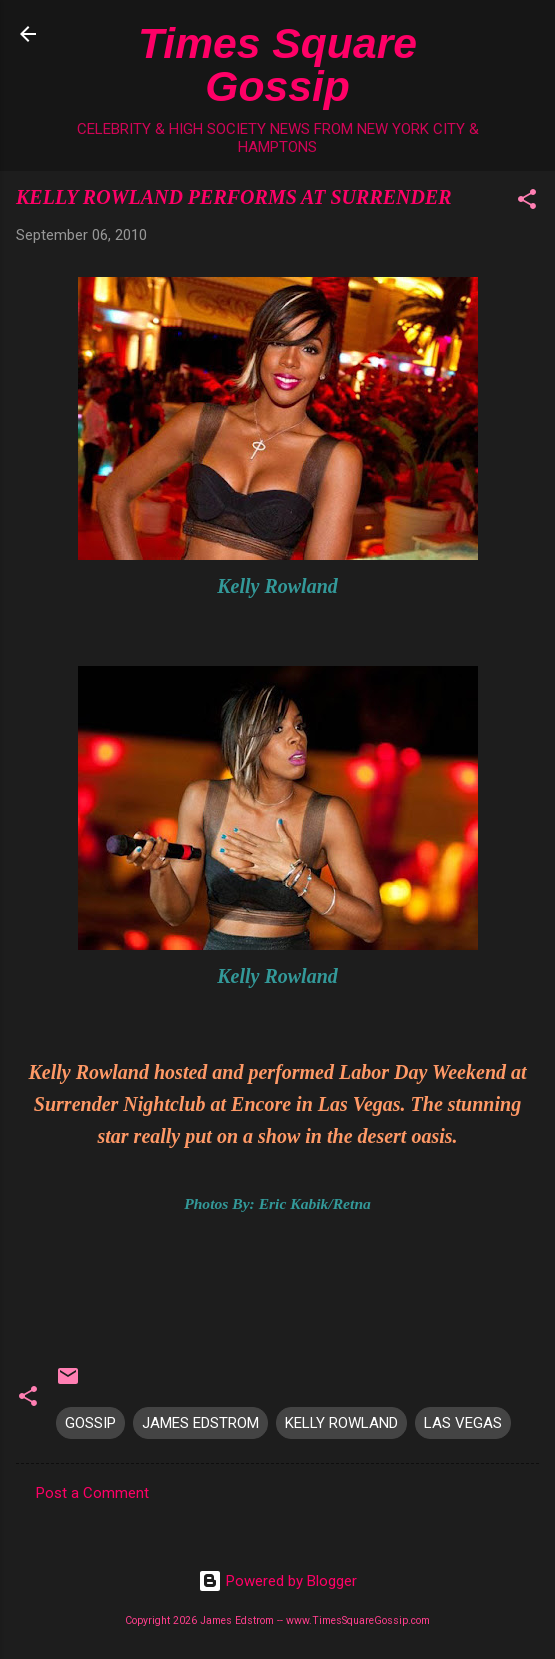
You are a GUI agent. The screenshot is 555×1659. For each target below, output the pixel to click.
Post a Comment (92, 1493)
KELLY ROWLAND (341, 1423)
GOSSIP (90, 1423)
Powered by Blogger (277, 1581)
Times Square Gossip (277, 64)
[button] (527, 202)
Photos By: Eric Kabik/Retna (277, 1203)
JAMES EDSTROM (200, 1423)
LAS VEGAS (463, 1423)
